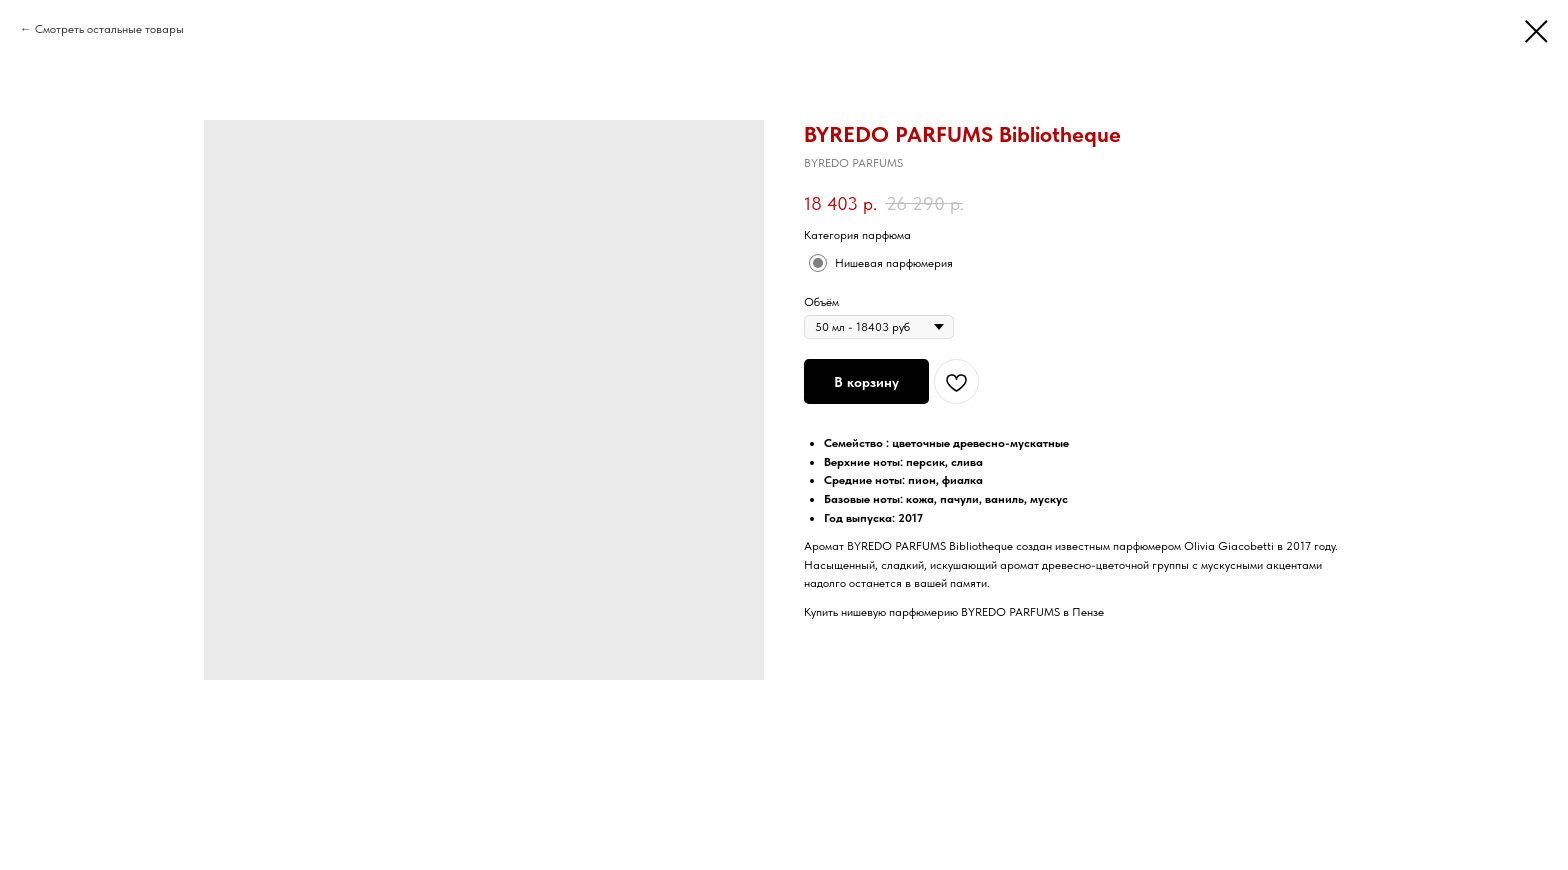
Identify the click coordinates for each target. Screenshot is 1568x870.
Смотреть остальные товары (109, 29)
